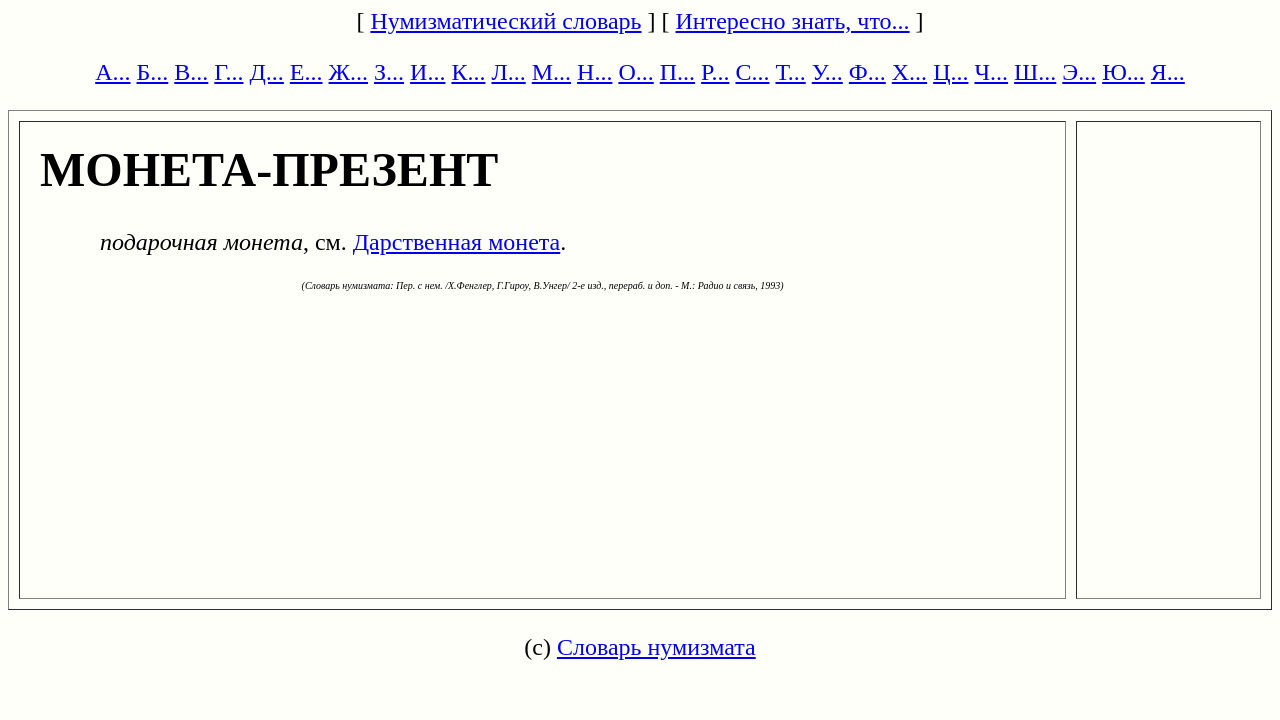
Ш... (1035, 72)
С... (752, 72)
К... (468, 72)
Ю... (1123, 72)
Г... (228, 72)
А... (112, 72)
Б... (153, 72)
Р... (715, 72)
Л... (508, 72)
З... (389, 72)
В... (191, 72)
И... (427, 72)
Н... (594, 72)
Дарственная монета (457, 242)
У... (827, 72)
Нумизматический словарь (505, 21)
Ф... (867, 72)
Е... (306, 72)
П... (677, 72)
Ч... (991, 72)
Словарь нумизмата (656, 647)
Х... (909, 72)
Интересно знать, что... (793, 21)
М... (551, 72)
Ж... (349, 72)
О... (635, 72)
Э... (1079, 72)
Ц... (950, 72)
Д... (266, 72)
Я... (1168, 72)
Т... (790, 72)
